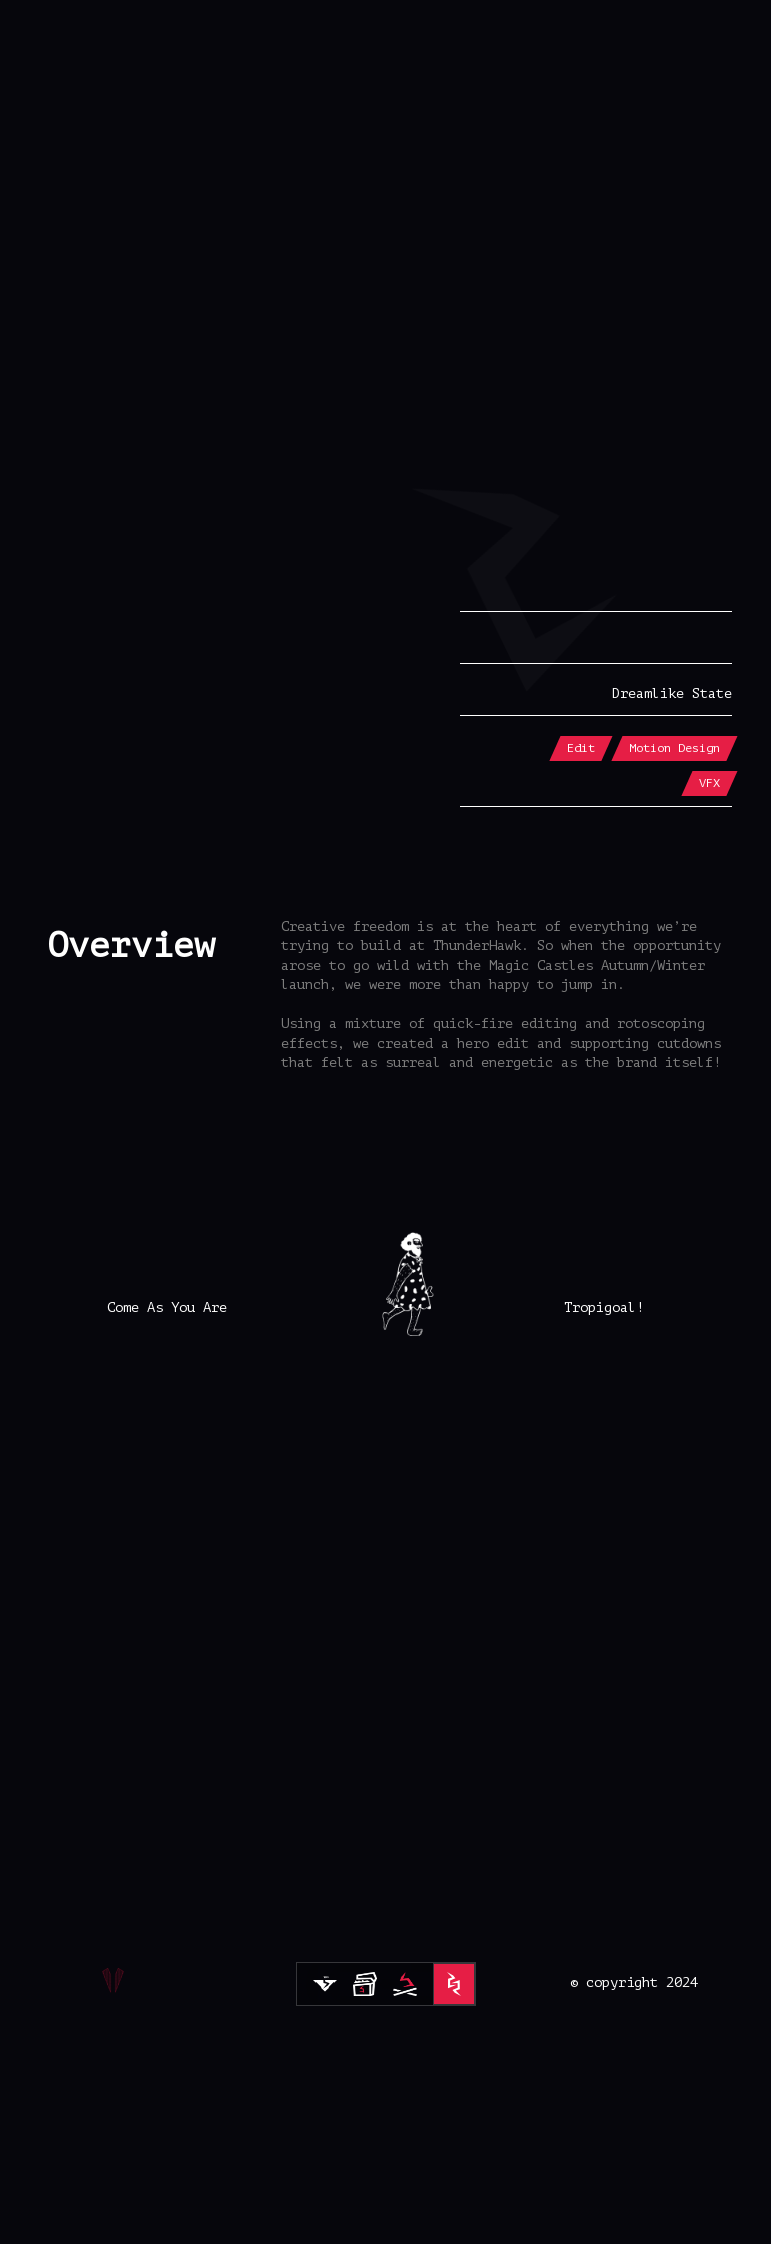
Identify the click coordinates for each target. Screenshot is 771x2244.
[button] (385, 225)
